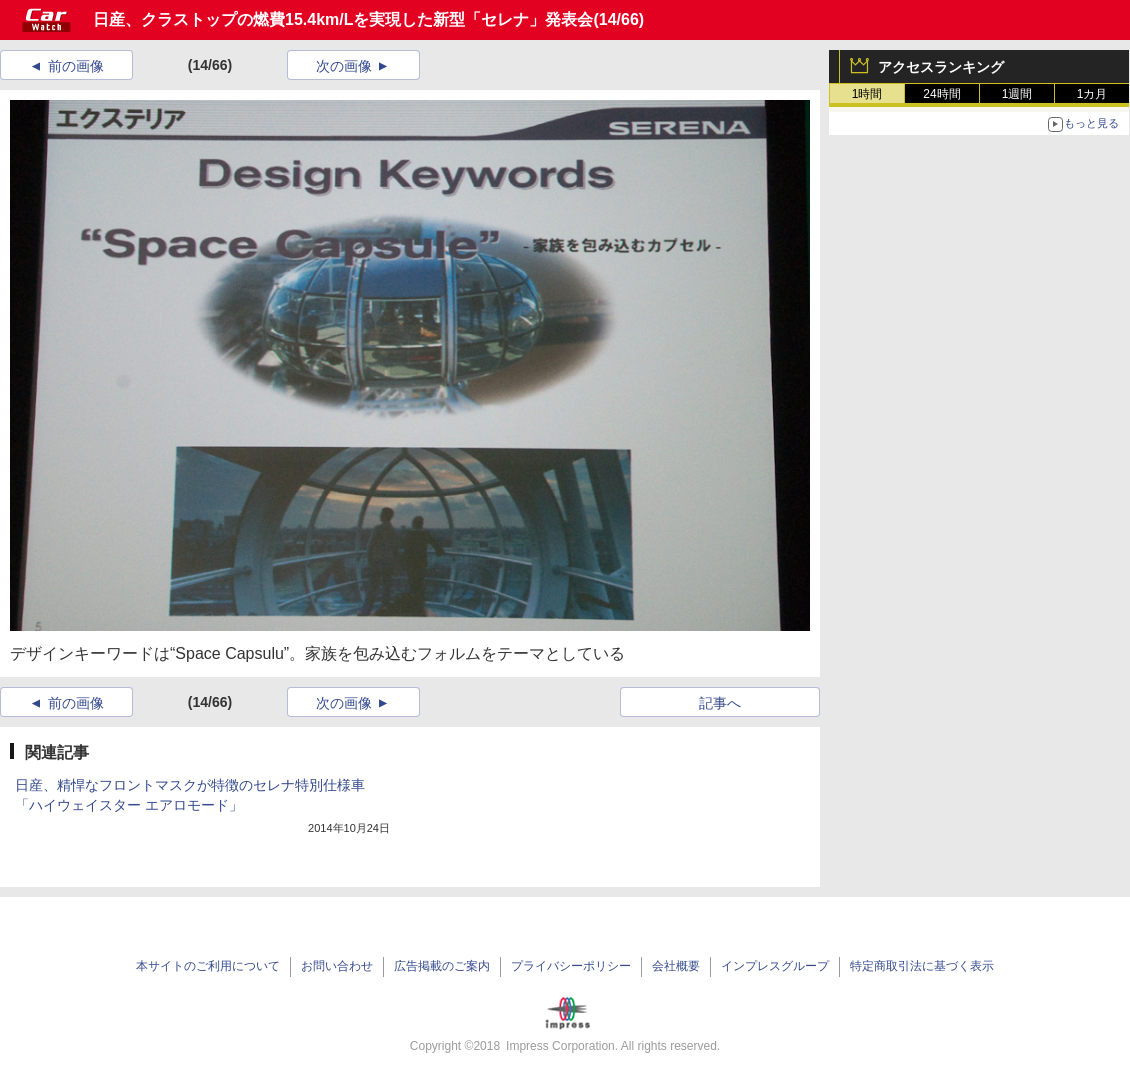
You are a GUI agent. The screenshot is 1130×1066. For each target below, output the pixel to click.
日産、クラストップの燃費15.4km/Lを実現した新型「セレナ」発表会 (343, 19)
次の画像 (344, 66)
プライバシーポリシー (571, 966)
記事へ (720, 703)
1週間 (1017, 94)
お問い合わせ (337, 966)
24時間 (941, 94)
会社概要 (676, 966)
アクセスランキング (941, 67)
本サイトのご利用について (208, 966)
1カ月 (1092, 94)
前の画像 (76, 66)
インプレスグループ (775, 966)
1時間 (867, 94)
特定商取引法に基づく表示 (922, 966)
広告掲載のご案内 (442, 966)
